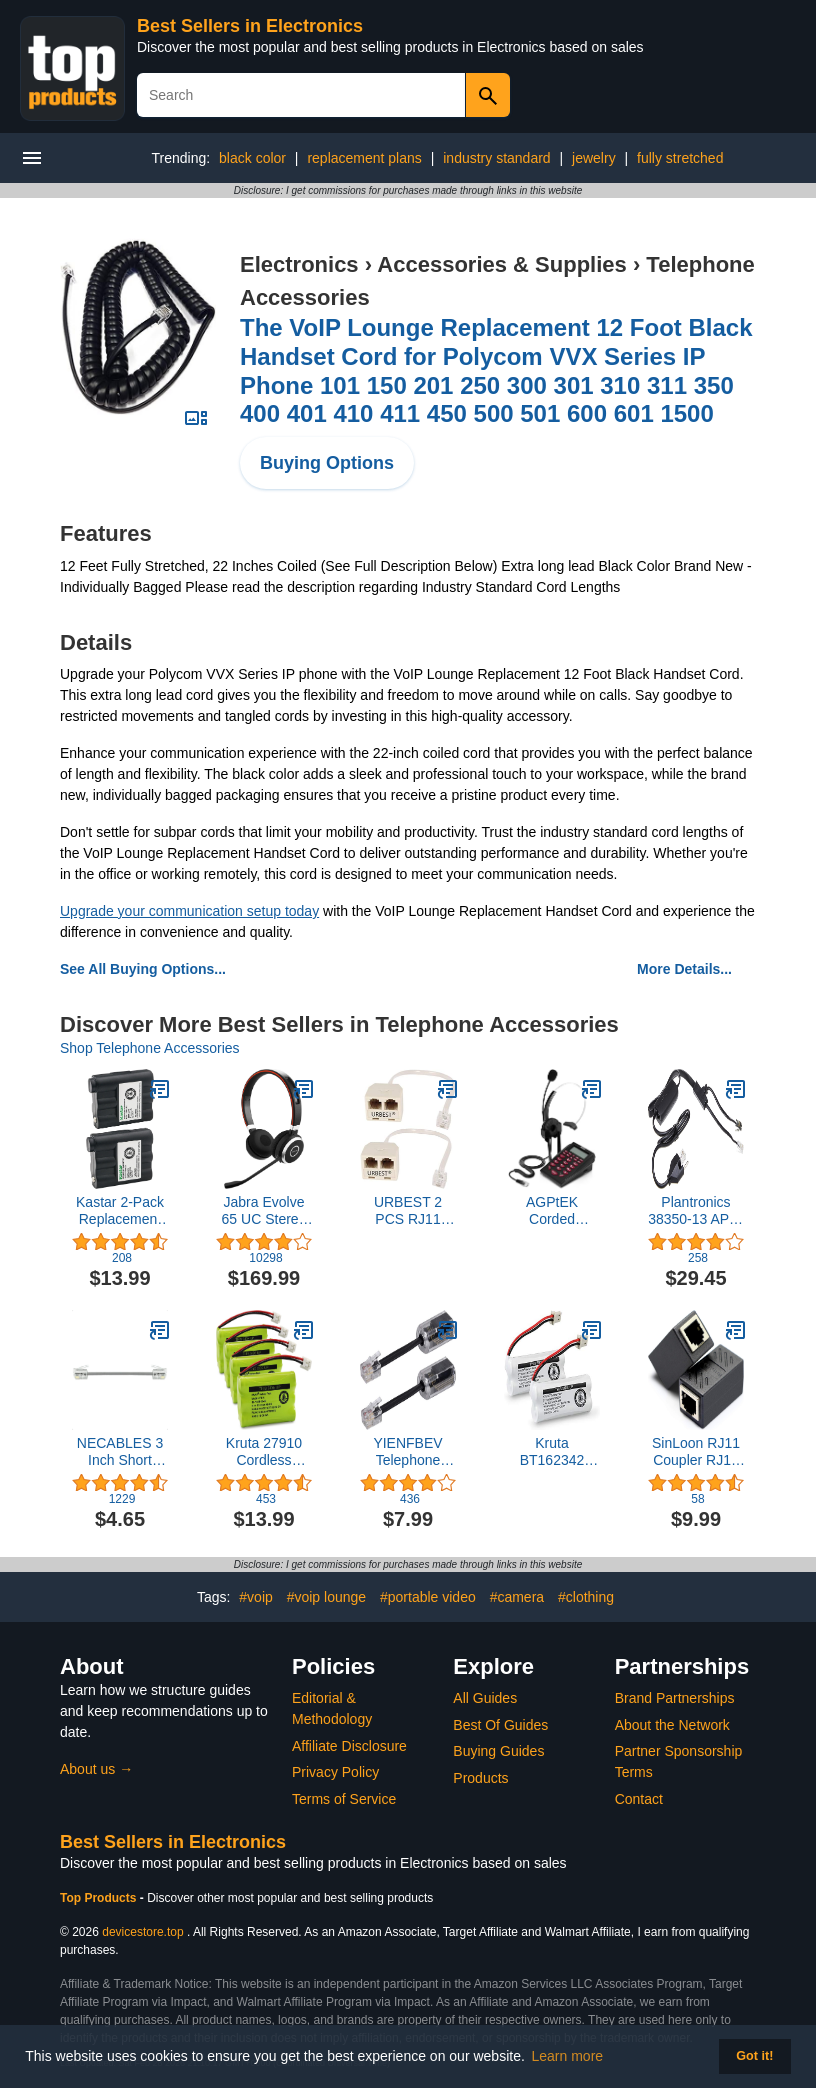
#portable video (428, 1597)
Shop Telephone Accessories (150, 1048)
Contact (639, 1799)
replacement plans (364, 158)
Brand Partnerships (675, 1698)
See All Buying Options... (143, 969)
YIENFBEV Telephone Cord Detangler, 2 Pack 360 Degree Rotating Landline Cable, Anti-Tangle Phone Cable (408, 1452)
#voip (255, 1597)
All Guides (485, 1698)
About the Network (672, 1725)
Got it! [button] (754, 2056)
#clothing (586, 1597)
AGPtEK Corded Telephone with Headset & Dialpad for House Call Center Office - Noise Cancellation (551, 1211)
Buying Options (327, 463)
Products (480, 1778)
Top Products (100, 1898)
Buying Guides (498, 1751)
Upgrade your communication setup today (189, 911)
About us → (96, 1769)
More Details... (684, 969)
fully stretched (680, 158)
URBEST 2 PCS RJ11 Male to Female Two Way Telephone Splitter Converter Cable (408, 1211)
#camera (517, 1597)
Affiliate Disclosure (349, 1746)
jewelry (594, 158)
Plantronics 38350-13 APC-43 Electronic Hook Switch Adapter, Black (696, 1211)
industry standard (496, 158)
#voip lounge (326, 1597)
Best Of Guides (500, 1725)
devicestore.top (142, 1932)
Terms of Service (344, 1799)
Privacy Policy (335, 1772)
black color (252, 158)
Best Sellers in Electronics (250, 26)
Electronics (299, 264)
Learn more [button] (568, 2056)
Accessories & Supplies (501, 264)
